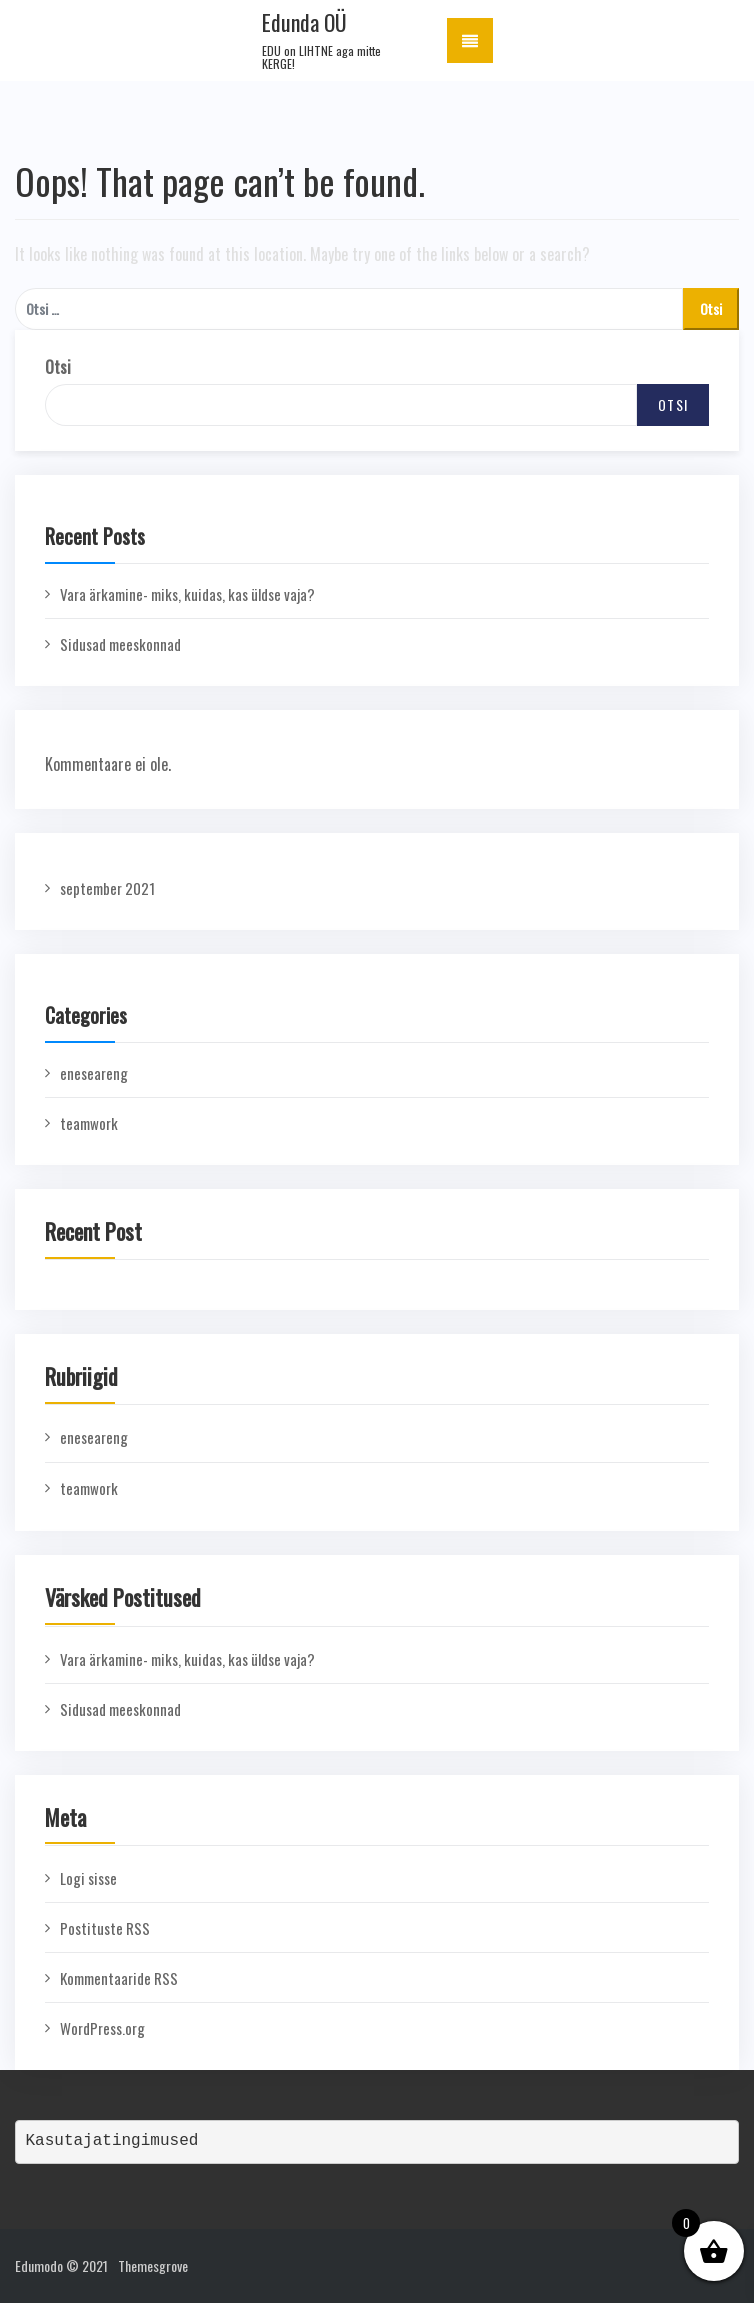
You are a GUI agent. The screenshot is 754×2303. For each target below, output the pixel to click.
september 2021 (107, 888)
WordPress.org (102, 2028)
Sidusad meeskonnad (120, 644)
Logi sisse (88, 1878)
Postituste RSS (105, 1928)
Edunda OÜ (304, 22)
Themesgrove (153, 2265)
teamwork (89, 1123)
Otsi (58, 367)
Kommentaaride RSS (119, 1978)
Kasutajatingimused (112, 2141)
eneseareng (94, 1073)
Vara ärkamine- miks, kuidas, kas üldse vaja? (187, 594)
